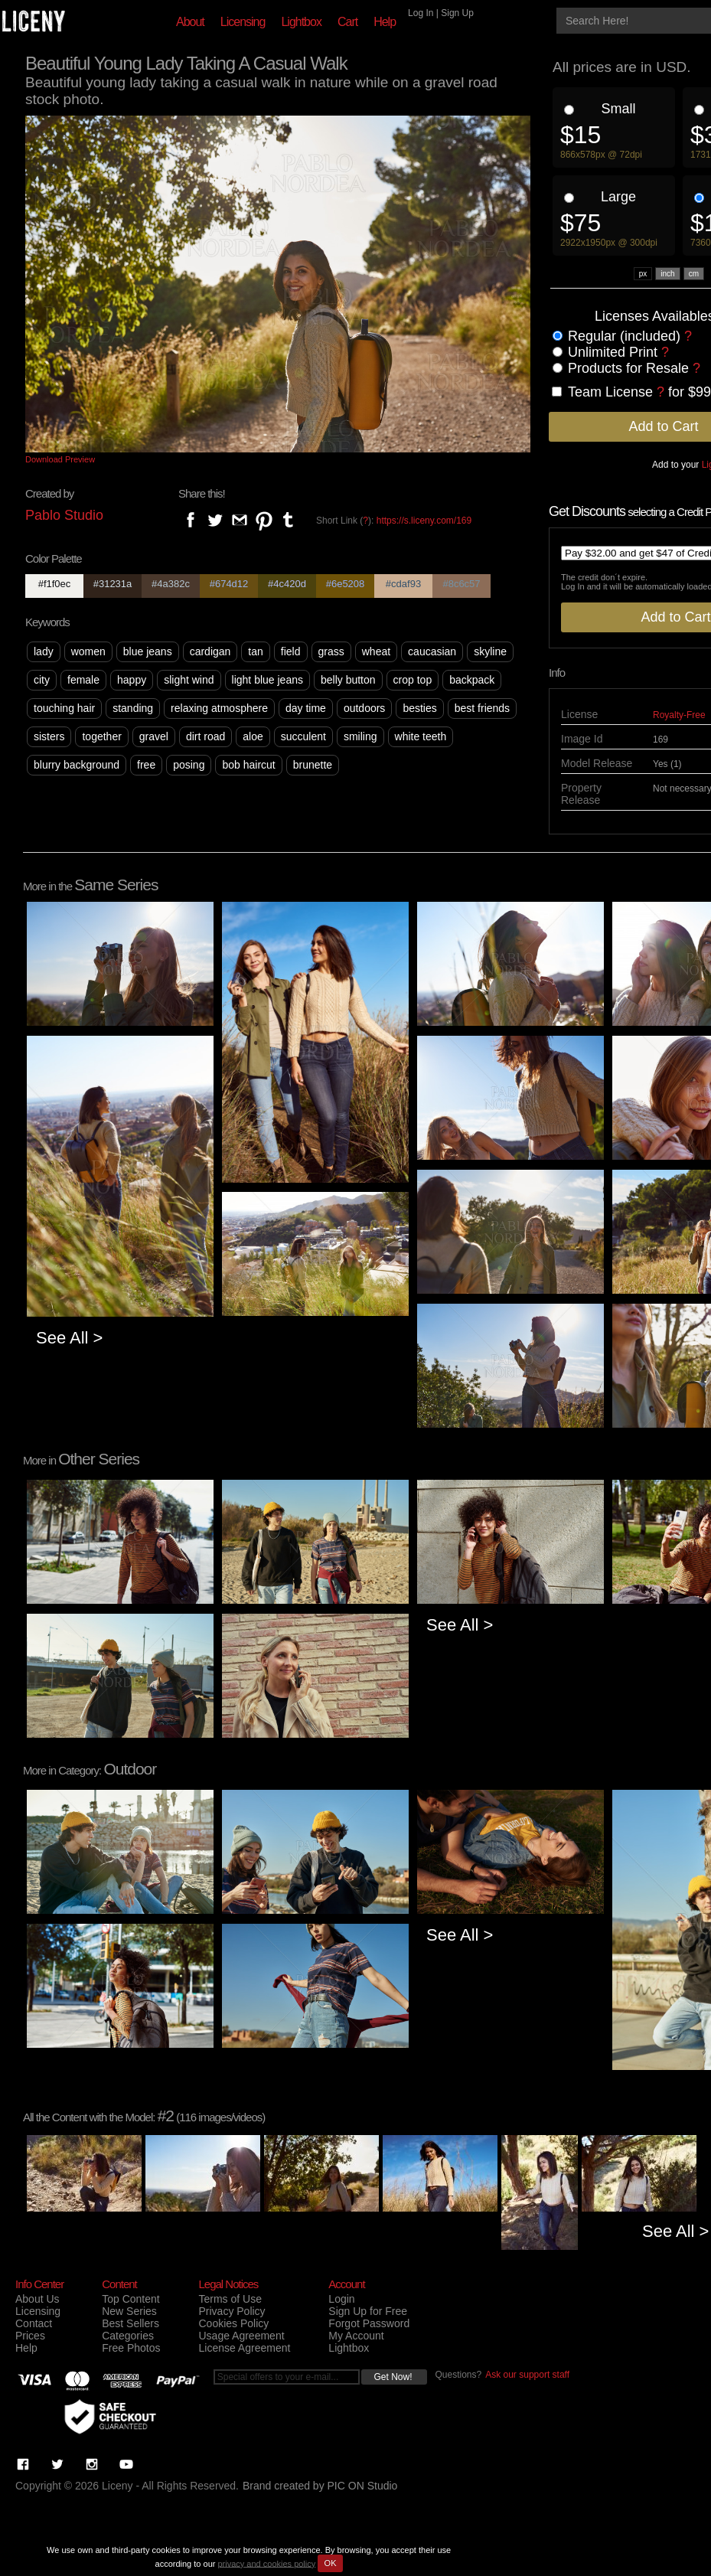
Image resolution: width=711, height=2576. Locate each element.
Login (341, 2299)
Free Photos (131, 2348)
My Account (355, 2336)
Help (384, 21)
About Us (37, 2299)
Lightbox (301, 21)
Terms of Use (229, 2299)
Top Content (131, 2299)
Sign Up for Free (367, 2311)
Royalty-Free (679, 715)
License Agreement (244, 2348)
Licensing (243, 21)
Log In (420, 13)
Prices (30, 2336)
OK (331, 2563)
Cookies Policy (233, 2323)
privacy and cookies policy (266, 2563)
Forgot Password (368, 2323)
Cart (347, 21)
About (190, 21)
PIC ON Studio (363, 2486)
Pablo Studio (64, 515)
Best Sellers (130, 2323)
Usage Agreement (241, 2336)
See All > (69, 1337)
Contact (33, 2323)
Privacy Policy (231, 2311)
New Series (129, 2311)
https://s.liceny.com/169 (424, 520)
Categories (128, 2336)
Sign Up (457, 13)
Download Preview (60, 459)
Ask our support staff (527, 2374)
